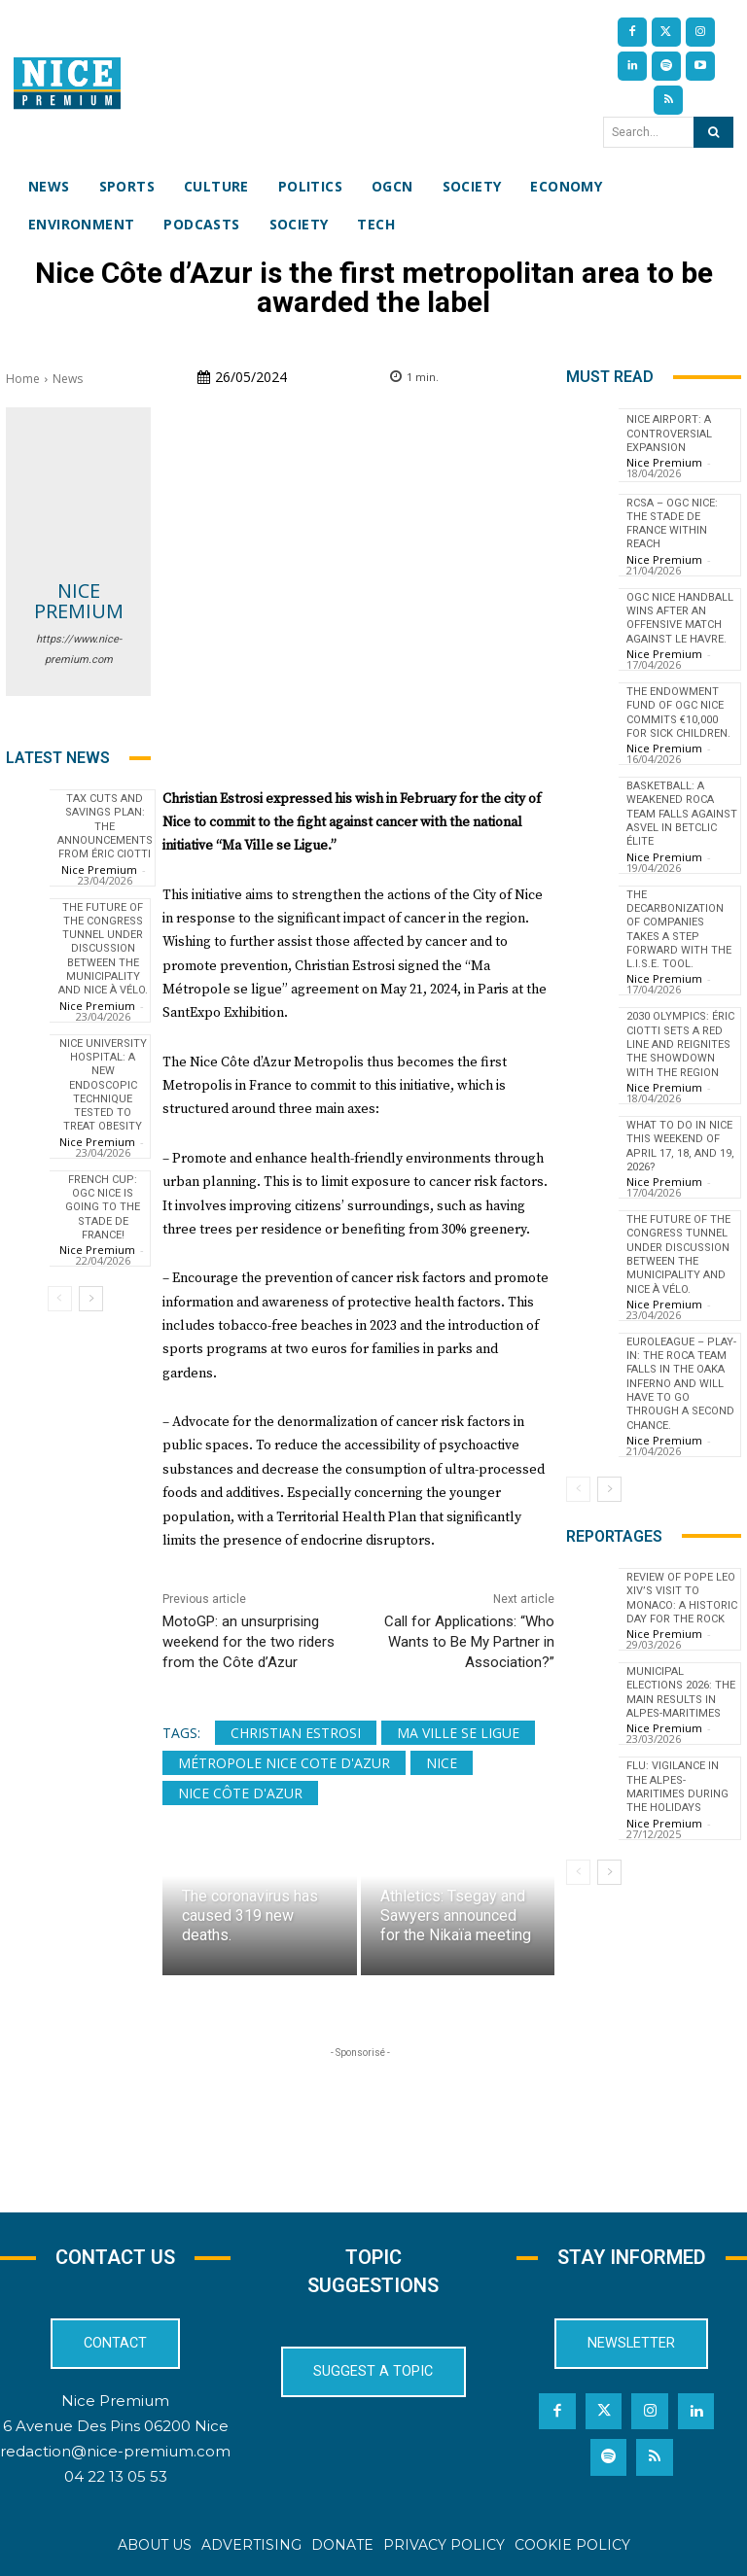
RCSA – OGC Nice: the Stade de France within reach (672, 524)
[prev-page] (60, 1298)
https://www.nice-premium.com (79, 649)
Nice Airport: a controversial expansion (669, 433)
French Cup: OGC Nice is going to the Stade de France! (102, 1207)
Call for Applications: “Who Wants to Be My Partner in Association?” (469, 1642)
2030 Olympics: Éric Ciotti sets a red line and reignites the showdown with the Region (680, 1044)
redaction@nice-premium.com (115, 2451)
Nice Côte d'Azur (240, 1793)
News (68, 378)
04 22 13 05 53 (115, 2476)
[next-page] (91, 1298)
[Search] (713, 132)
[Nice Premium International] (67, 83)
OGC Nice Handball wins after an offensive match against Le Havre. (679, 618)
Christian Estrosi (296, 1732)
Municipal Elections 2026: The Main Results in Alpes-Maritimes (680, 1692)
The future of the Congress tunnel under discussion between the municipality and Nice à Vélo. (103, 949)
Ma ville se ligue (458, 1732)
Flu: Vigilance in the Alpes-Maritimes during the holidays (677, 1786)
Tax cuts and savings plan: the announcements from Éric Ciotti (105, 826)
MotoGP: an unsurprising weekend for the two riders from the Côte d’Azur (248, 1642)
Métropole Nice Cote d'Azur (284, 1763)
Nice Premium (79, 600)
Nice (441, 1763)
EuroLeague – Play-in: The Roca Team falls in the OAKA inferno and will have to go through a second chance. (681, 1384)
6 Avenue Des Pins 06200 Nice (116, 2426)
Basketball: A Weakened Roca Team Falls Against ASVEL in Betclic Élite (681, 814)
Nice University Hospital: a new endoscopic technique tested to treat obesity (103, 1085)
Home (23, 378)
